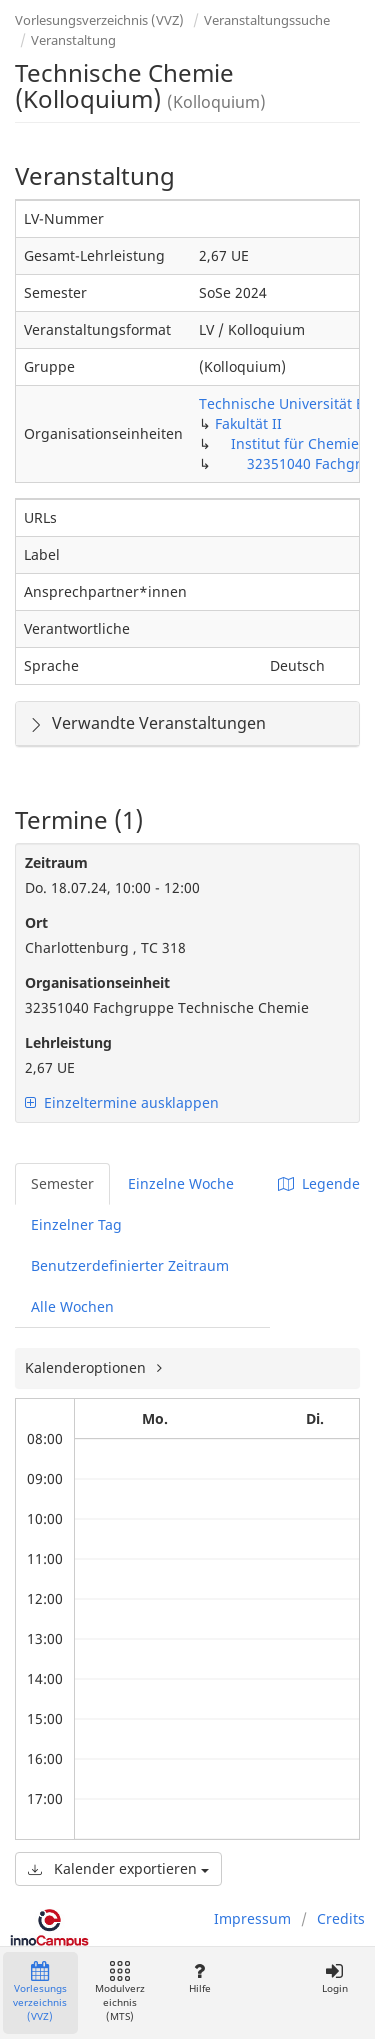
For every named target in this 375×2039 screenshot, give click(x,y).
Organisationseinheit (97, 982)
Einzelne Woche (181, 1183)
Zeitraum (56, 862)
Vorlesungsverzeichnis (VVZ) (99, 20)
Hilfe (199, 1978)
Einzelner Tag (76, 1224)
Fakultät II (248, 423)
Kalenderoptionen (87, 1367)
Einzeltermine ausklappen (122, 1102)
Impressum (252, 1918)
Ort (36, 922)
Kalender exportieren (118, 1868)
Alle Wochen (72, 1306)
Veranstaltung (73, 40)
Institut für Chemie (295, 443)
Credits (341, 1918)
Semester (62, 1183)
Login (334, 1978)
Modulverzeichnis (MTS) (120, 1992)
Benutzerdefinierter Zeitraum (130, 1265)
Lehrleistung (68, 1042)
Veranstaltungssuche (267, 20)
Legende (319, 1183)
